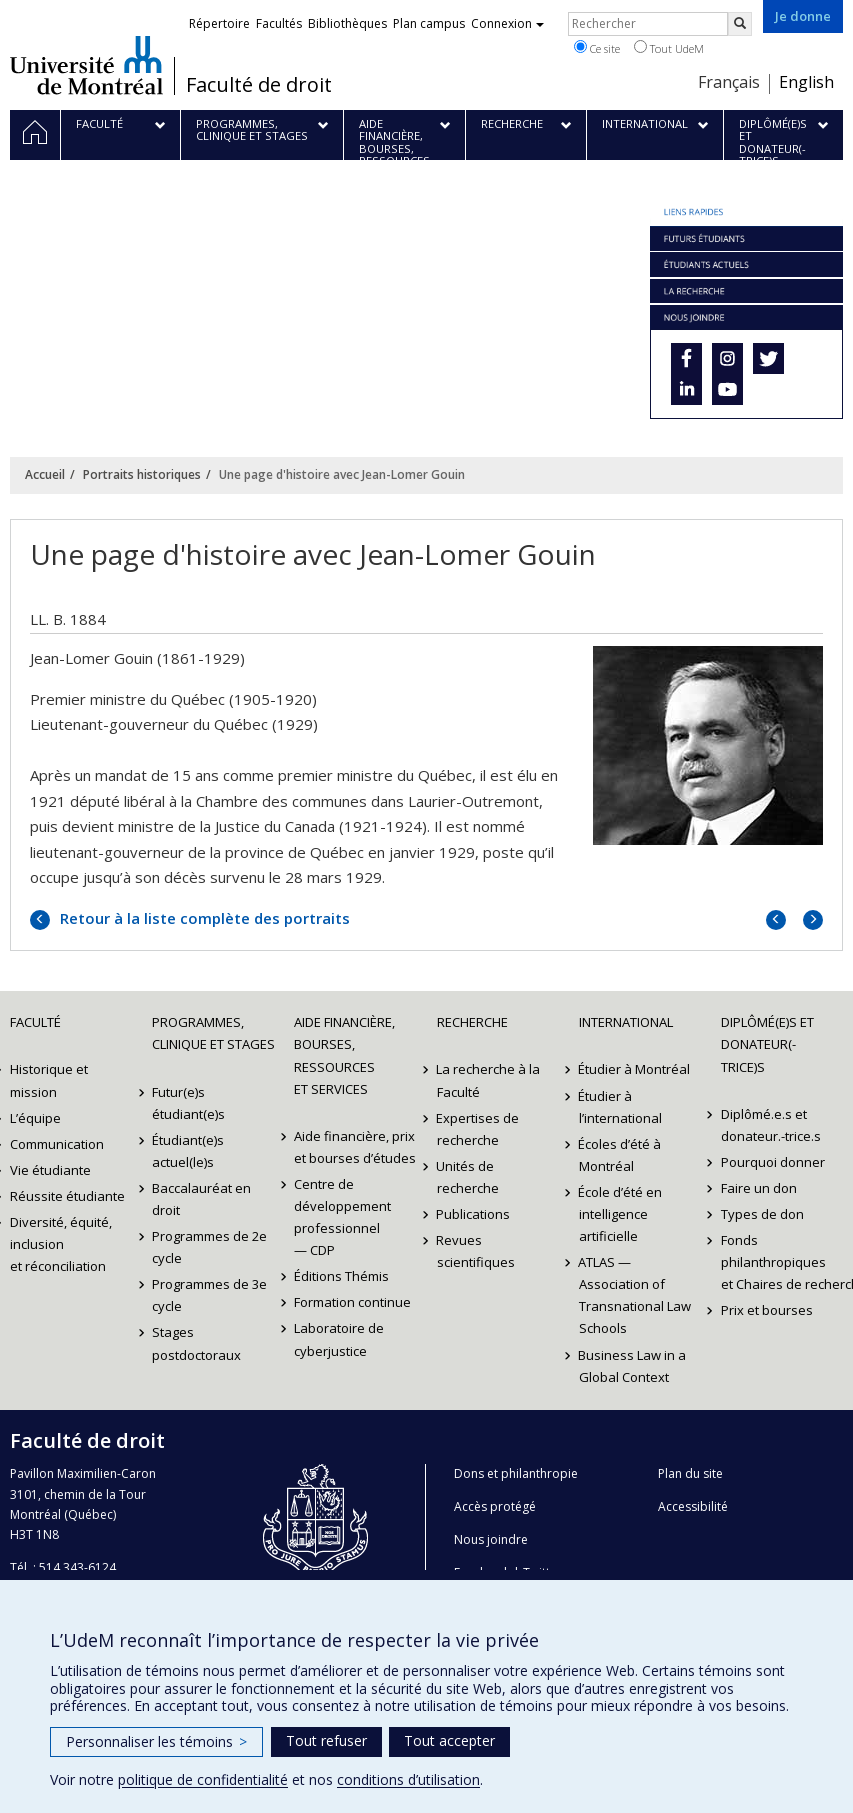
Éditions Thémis (341, 1276)
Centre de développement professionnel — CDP (342, 1217)
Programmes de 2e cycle (209, 1247)
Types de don (762, 1214)
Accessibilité (693, 1506)
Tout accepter (449, 1740)
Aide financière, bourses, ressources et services (344, 1055)
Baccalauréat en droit (201, 1199)
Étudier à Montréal (635, 1069)
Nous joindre (491, 1539)
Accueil (45, 474)
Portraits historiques (142, 474)
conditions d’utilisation (408, 1779)
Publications (474, 1214)
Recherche (472, 1022)
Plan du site (690, 1473)
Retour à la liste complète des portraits (203, 918)
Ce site (597, 48)
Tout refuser (326, 1740)
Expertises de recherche (478, 1129)
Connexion (507, 23)
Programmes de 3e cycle (209, 1295)
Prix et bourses (767, 1310)
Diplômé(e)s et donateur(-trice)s (767, 1044)
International (626, 1022)
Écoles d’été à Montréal (620, 1155)
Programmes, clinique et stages (213, 1033)
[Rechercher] (740, 24)
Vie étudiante (50, 1170)
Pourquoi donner (773, 1162)
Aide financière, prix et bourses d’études (355, 1147)
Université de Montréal (86, 65)
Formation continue (352, 1302)
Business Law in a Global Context (633, 1366)
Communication (57, 1144)
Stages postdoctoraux (196, 1343)
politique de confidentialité (203, 1779)
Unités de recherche (468, 1177)
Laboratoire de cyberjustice (339, 1339)
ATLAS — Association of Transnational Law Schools (635, 1295)
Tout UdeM (669, 48)
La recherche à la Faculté (489, 1080)
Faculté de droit (259, 85)
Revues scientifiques (476, 1251)
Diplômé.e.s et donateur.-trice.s (771, 1125)
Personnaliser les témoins (156, 1741)
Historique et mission (49, 1080)
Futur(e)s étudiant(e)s (188, 1103)
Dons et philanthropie (516, 1473)
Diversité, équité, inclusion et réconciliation (61, 1244)
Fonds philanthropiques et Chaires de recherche (782, 1262)
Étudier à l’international (620, 1107)
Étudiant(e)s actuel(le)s (188, 1151)
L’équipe (35, 1118)
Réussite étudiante (67, 1196)
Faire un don (759, 1188)
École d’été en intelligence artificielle (621, 1214)
